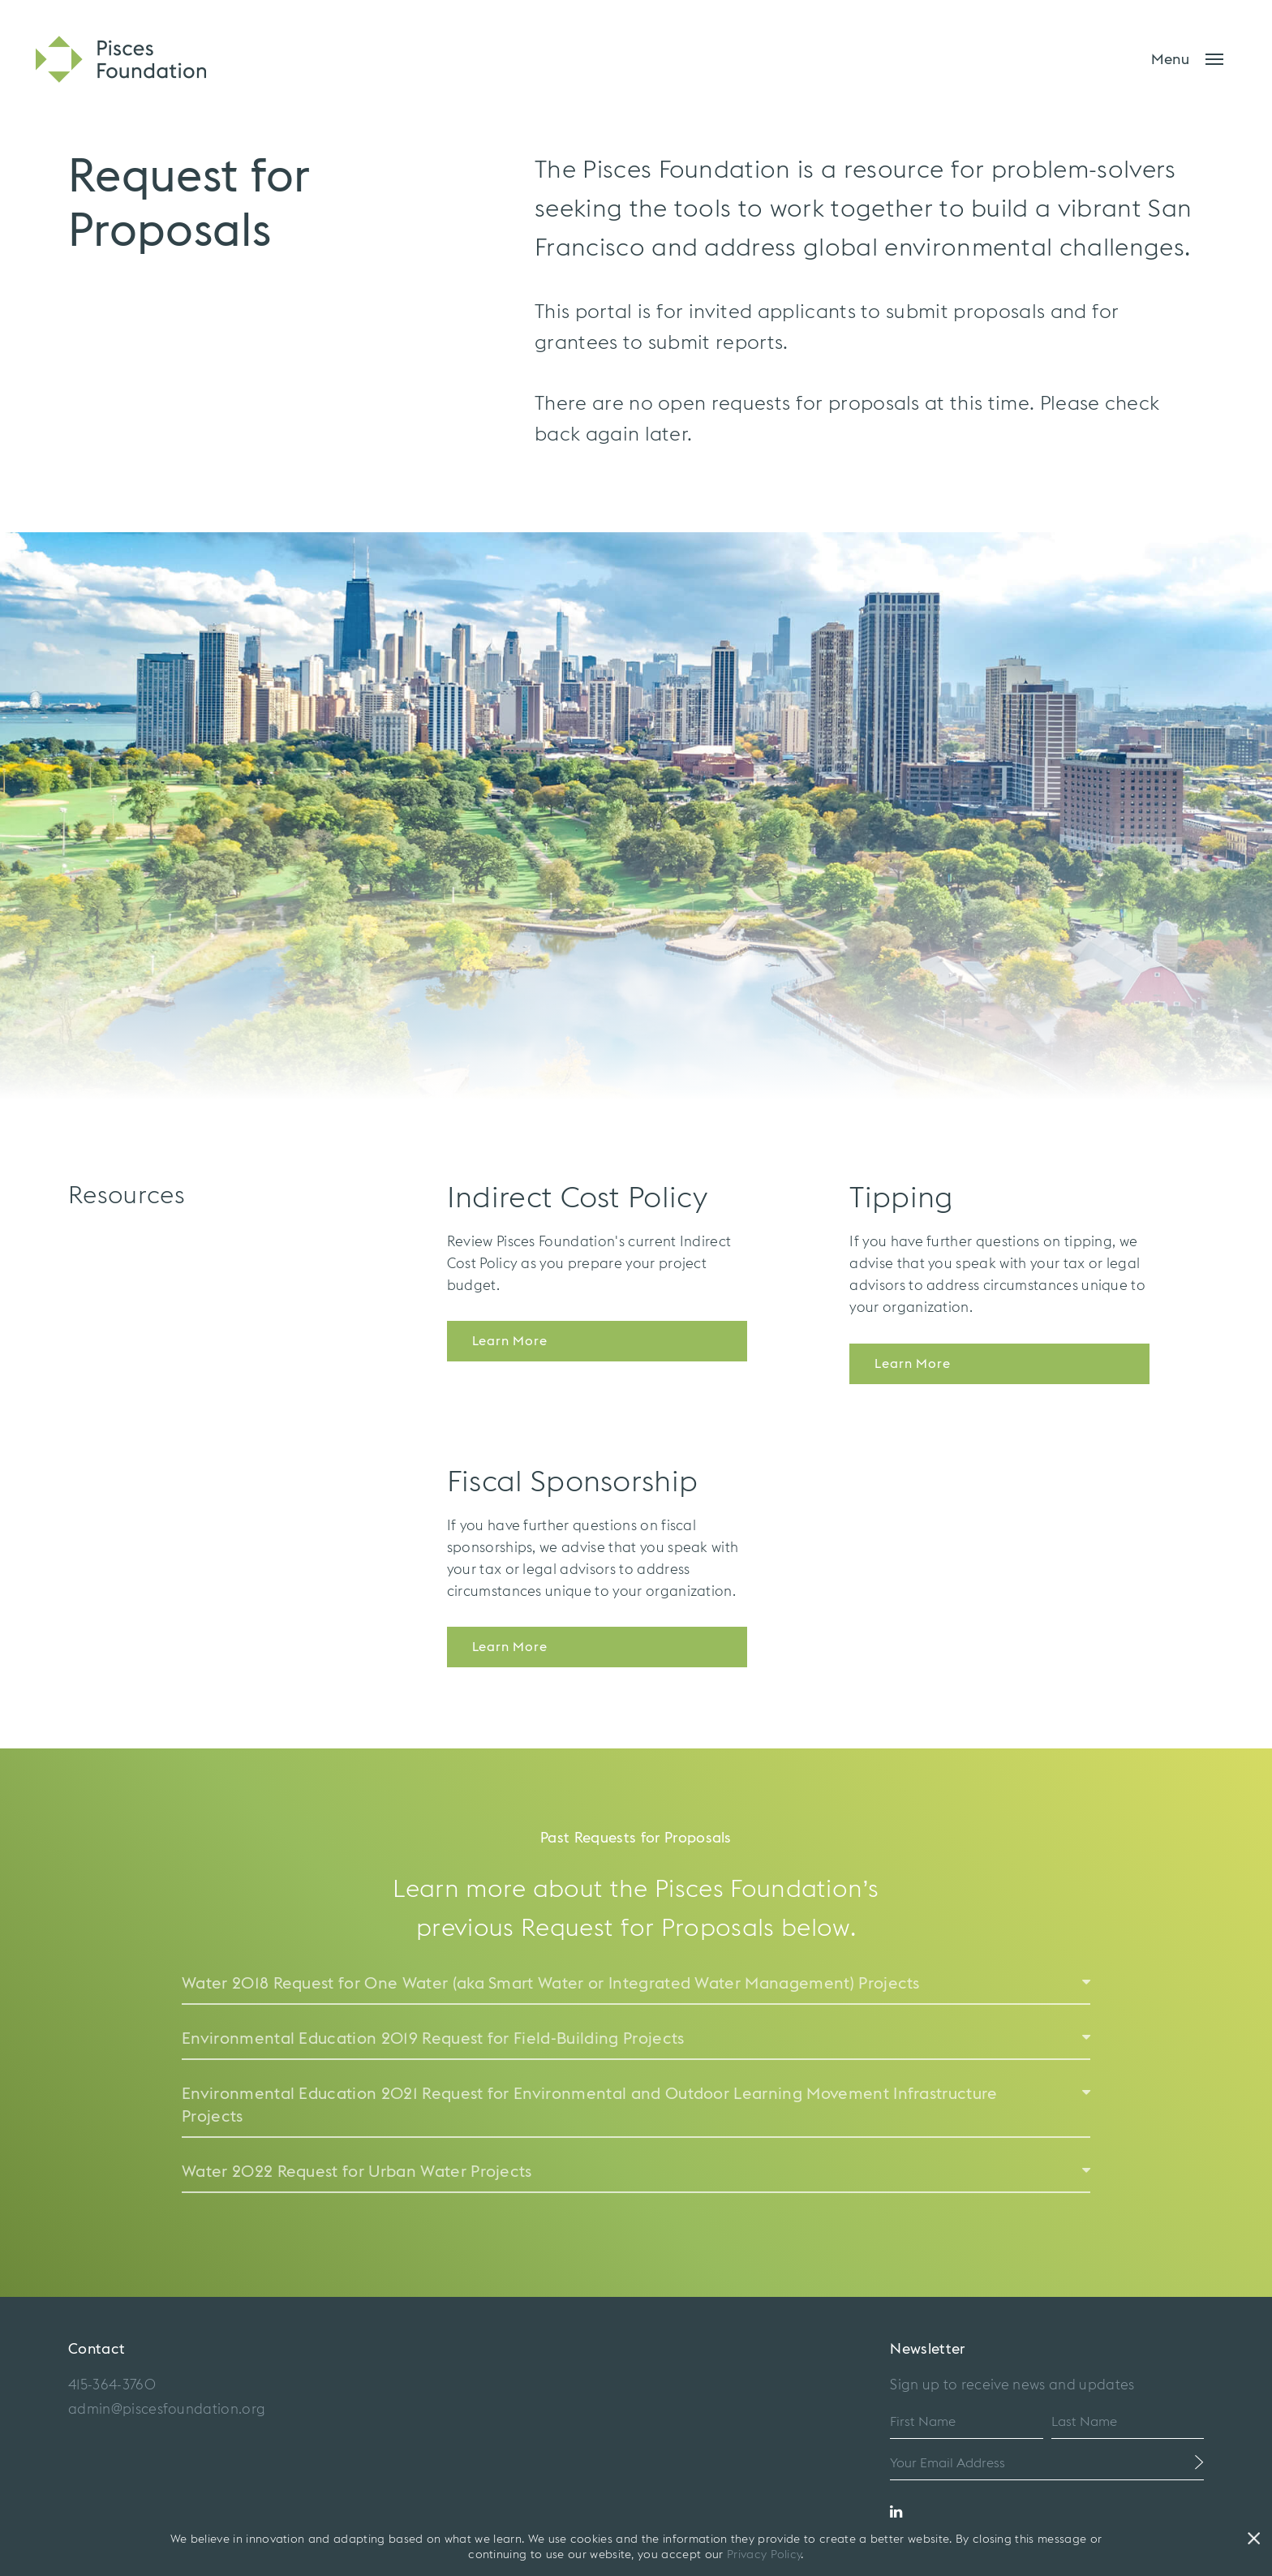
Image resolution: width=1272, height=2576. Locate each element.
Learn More (510, 1341)
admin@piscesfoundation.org (166, 2409)
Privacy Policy (764, 2555)
